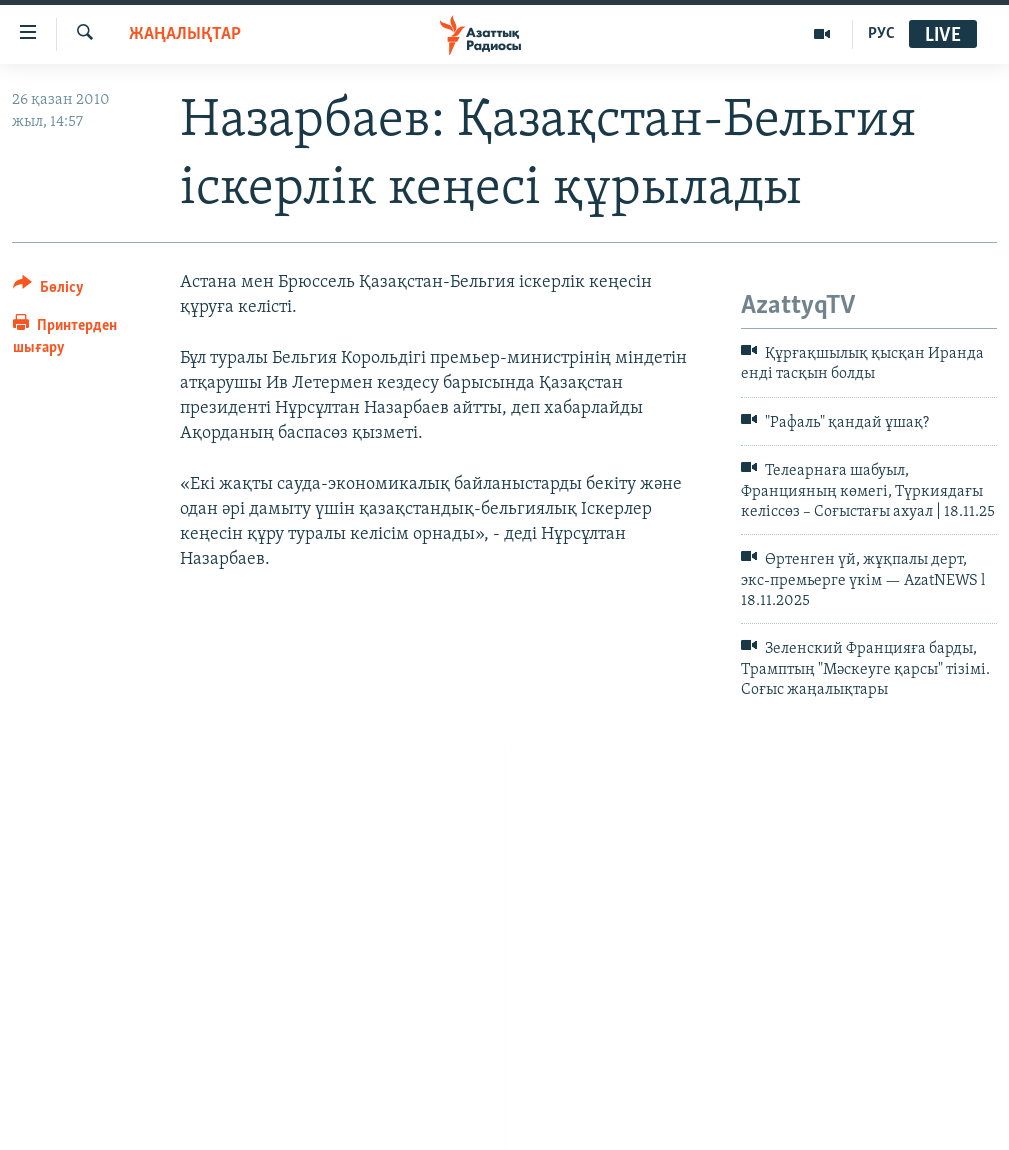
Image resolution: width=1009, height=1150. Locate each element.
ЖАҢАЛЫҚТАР (185, 34)
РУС (881, 34)
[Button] (48, 290)
